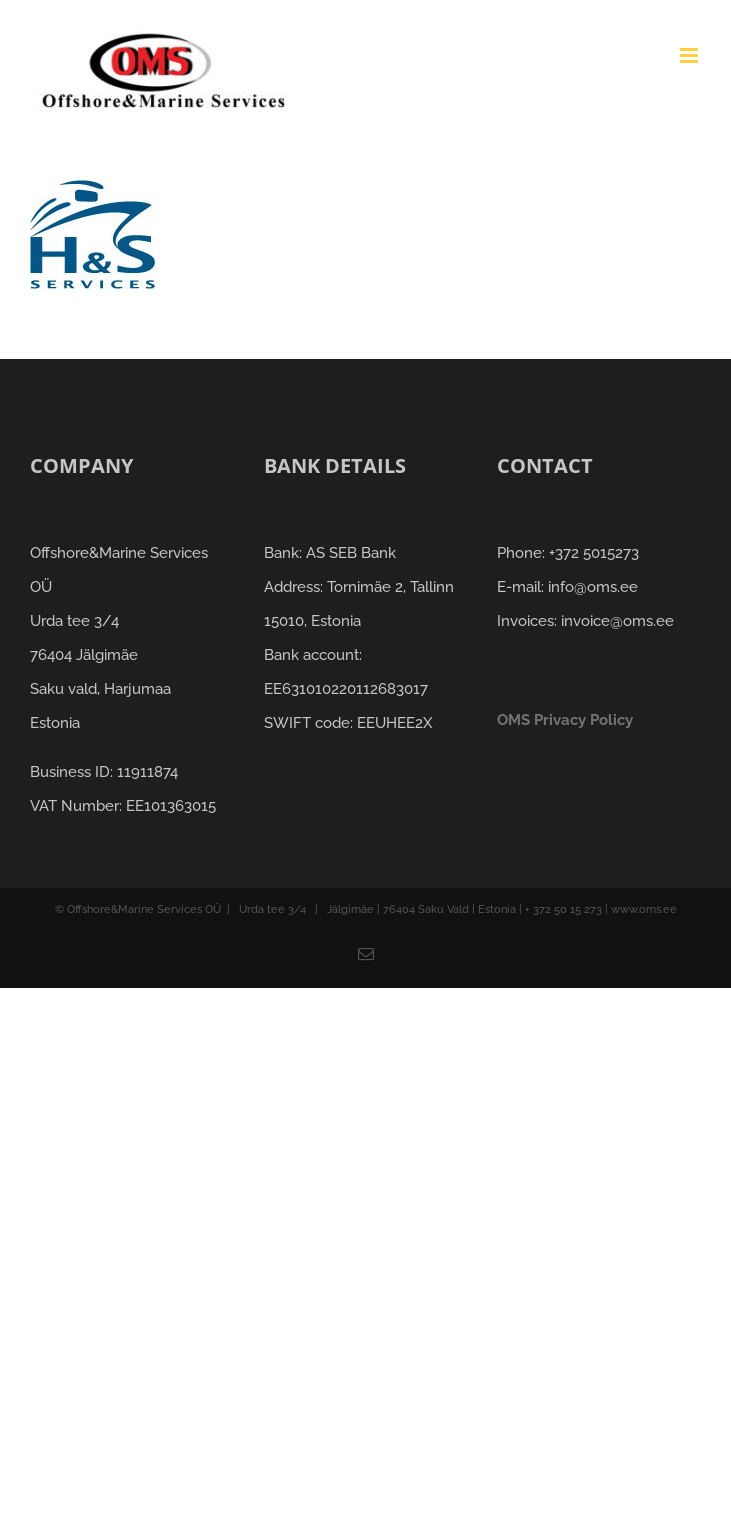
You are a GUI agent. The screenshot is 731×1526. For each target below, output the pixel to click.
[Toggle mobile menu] (690, 55)
